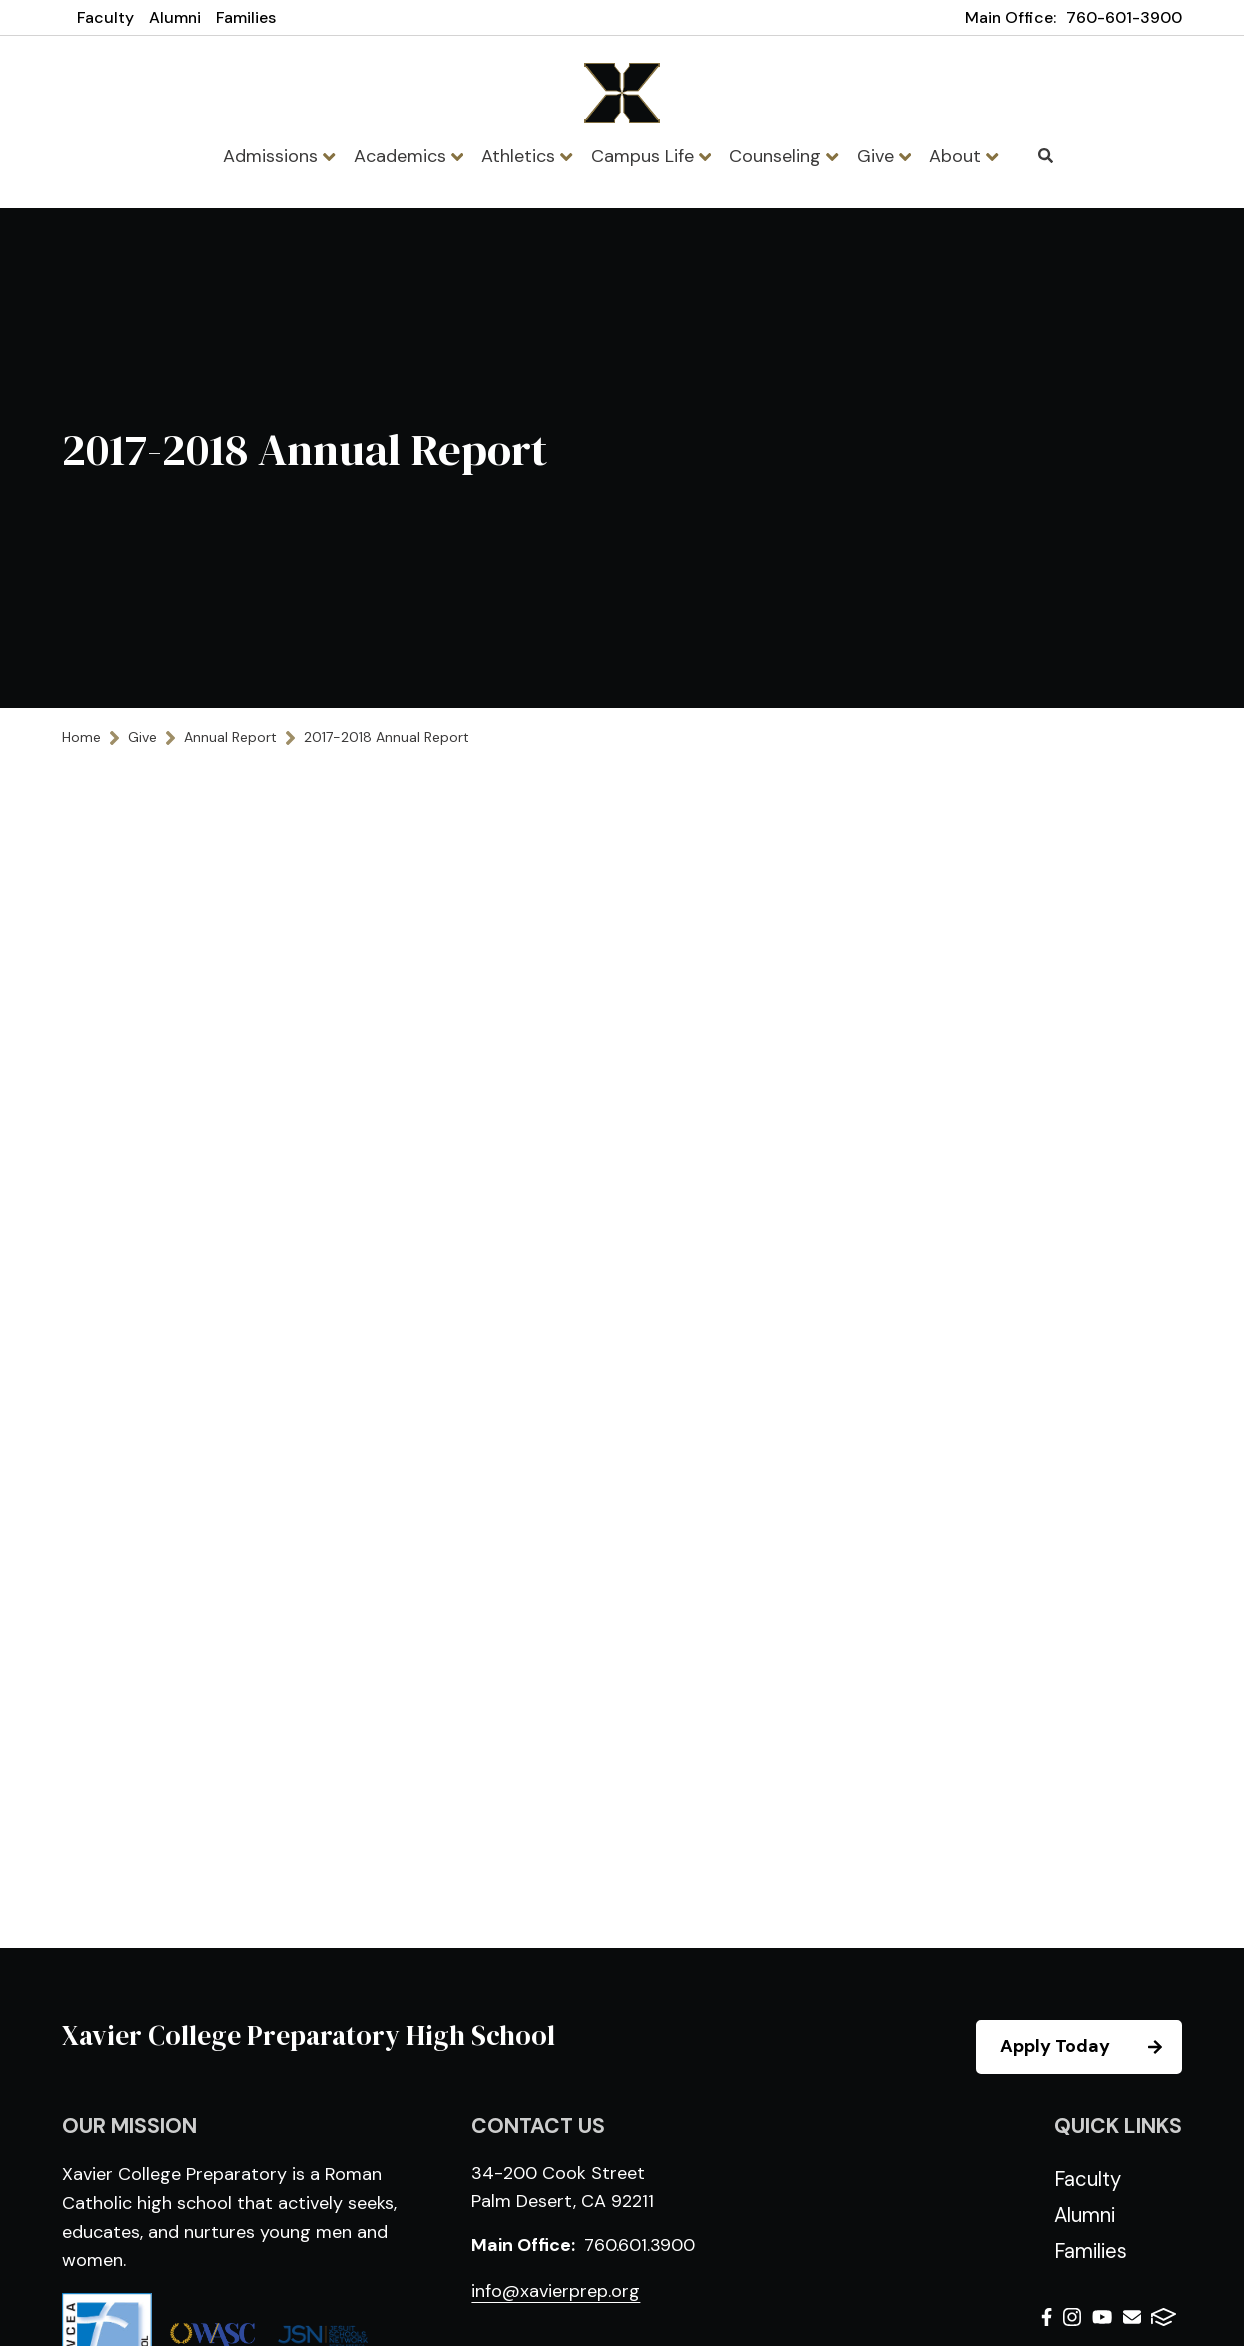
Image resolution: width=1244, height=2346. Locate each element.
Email (1132, 2317)
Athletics (526, 156)
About (963, 156)
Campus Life (651, 156)
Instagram (1072, 2317)
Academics (408, 156)
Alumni (175, 17)
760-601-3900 (1124, 17)
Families (246, 17)
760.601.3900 (639, 2245)
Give (884, 156)
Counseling (783, 156)
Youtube (1102, 2317)
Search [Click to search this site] (1045, 155)
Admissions (279, 156)
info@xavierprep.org (555, 2291)
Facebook (1046, 2317)
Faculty (105, 17)
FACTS (1163, 2317)
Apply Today (1090, 2047)
